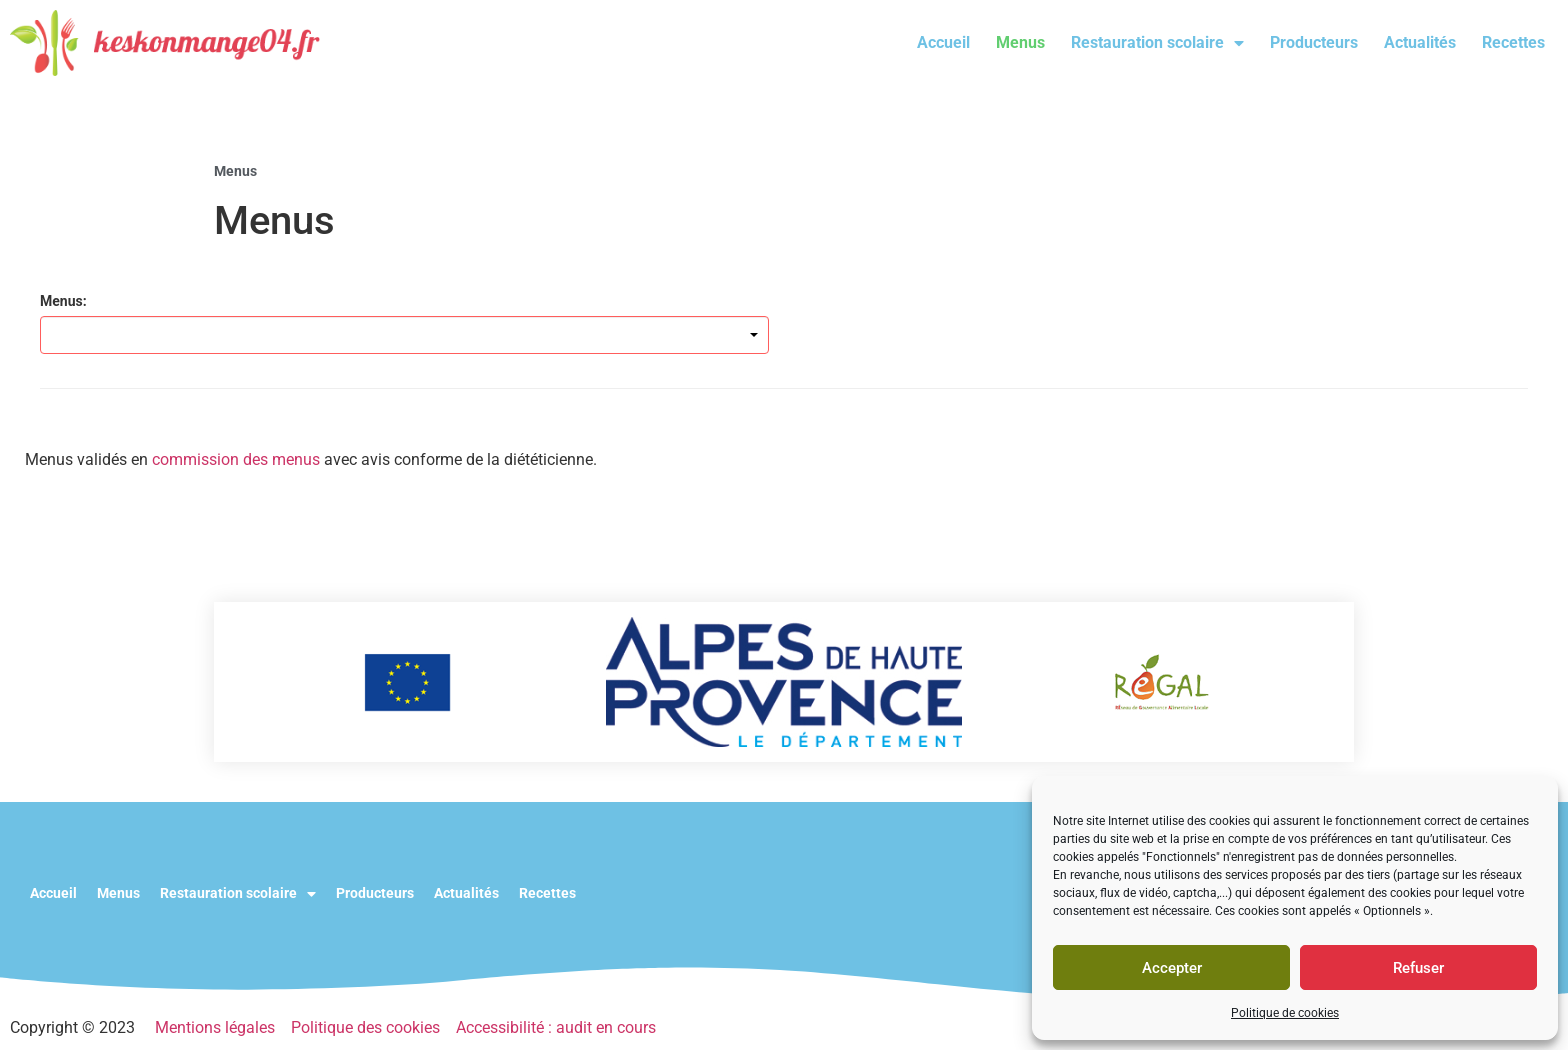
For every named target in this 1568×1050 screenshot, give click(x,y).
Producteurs (1314, 42)
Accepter (1172, 968)
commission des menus (236, 459)
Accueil (943, 42)
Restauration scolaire (1157, 43)
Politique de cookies (1285, 1013)
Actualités (1420, 42)
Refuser (1418, 968)
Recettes (1513, 42)
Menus (1020, 42)
